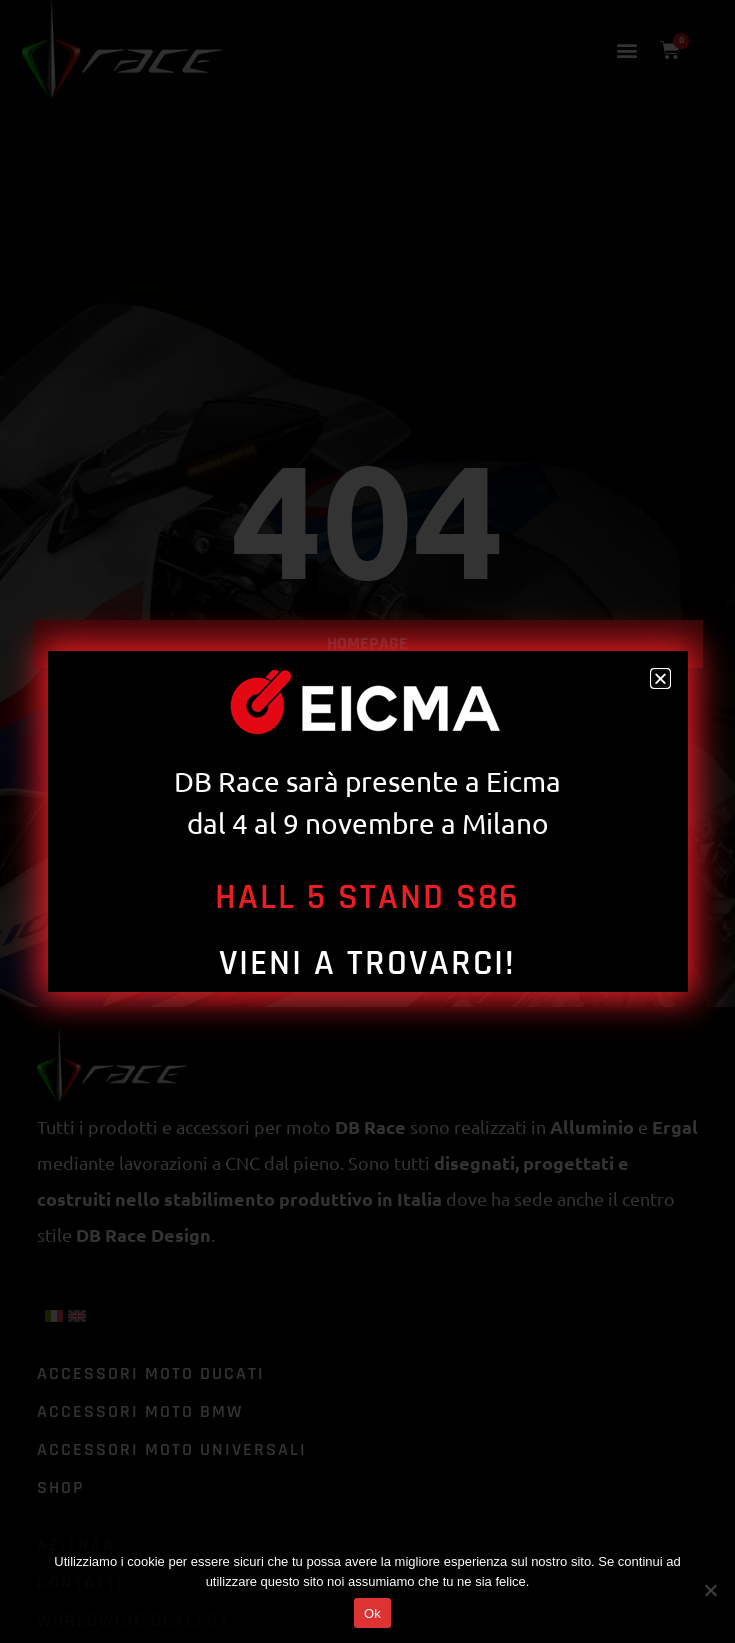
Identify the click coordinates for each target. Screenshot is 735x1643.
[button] (660, 678)
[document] (367, 821)
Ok (372, 1613)
